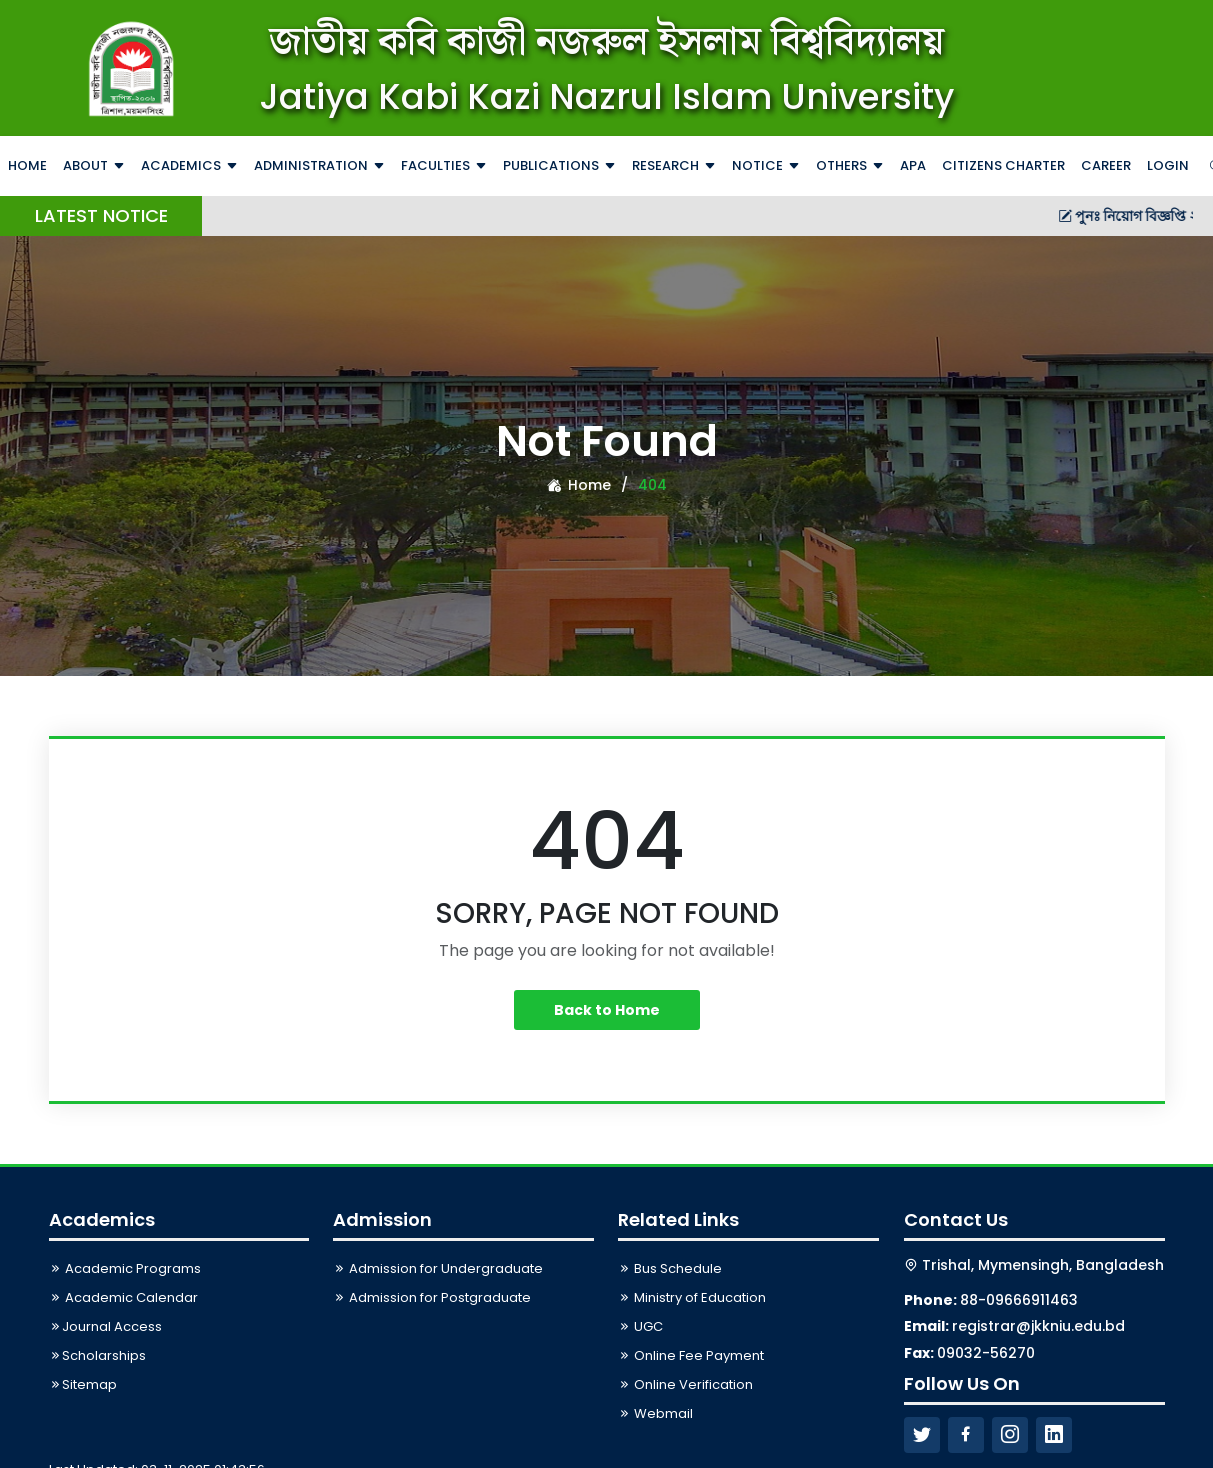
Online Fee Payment (691, 1355)
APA (913, 165)
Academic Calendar (123, 1297)
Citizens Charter (1003, 165)
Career (1106, 165)
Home (579, 485)
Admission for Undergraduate (438, 1268)
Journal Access (105, 1326)
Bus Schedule (670, 1268)
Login (1168, 165)
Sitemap (83, 1384)
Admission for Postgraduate (432, 1297)
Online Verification (685, 1384)
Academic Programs (125, 1268)
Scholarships (97, 1355)
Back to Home (607, 1010)
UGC (640, 1326)
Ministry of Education (692, 1297)
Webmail (655, 1413)
